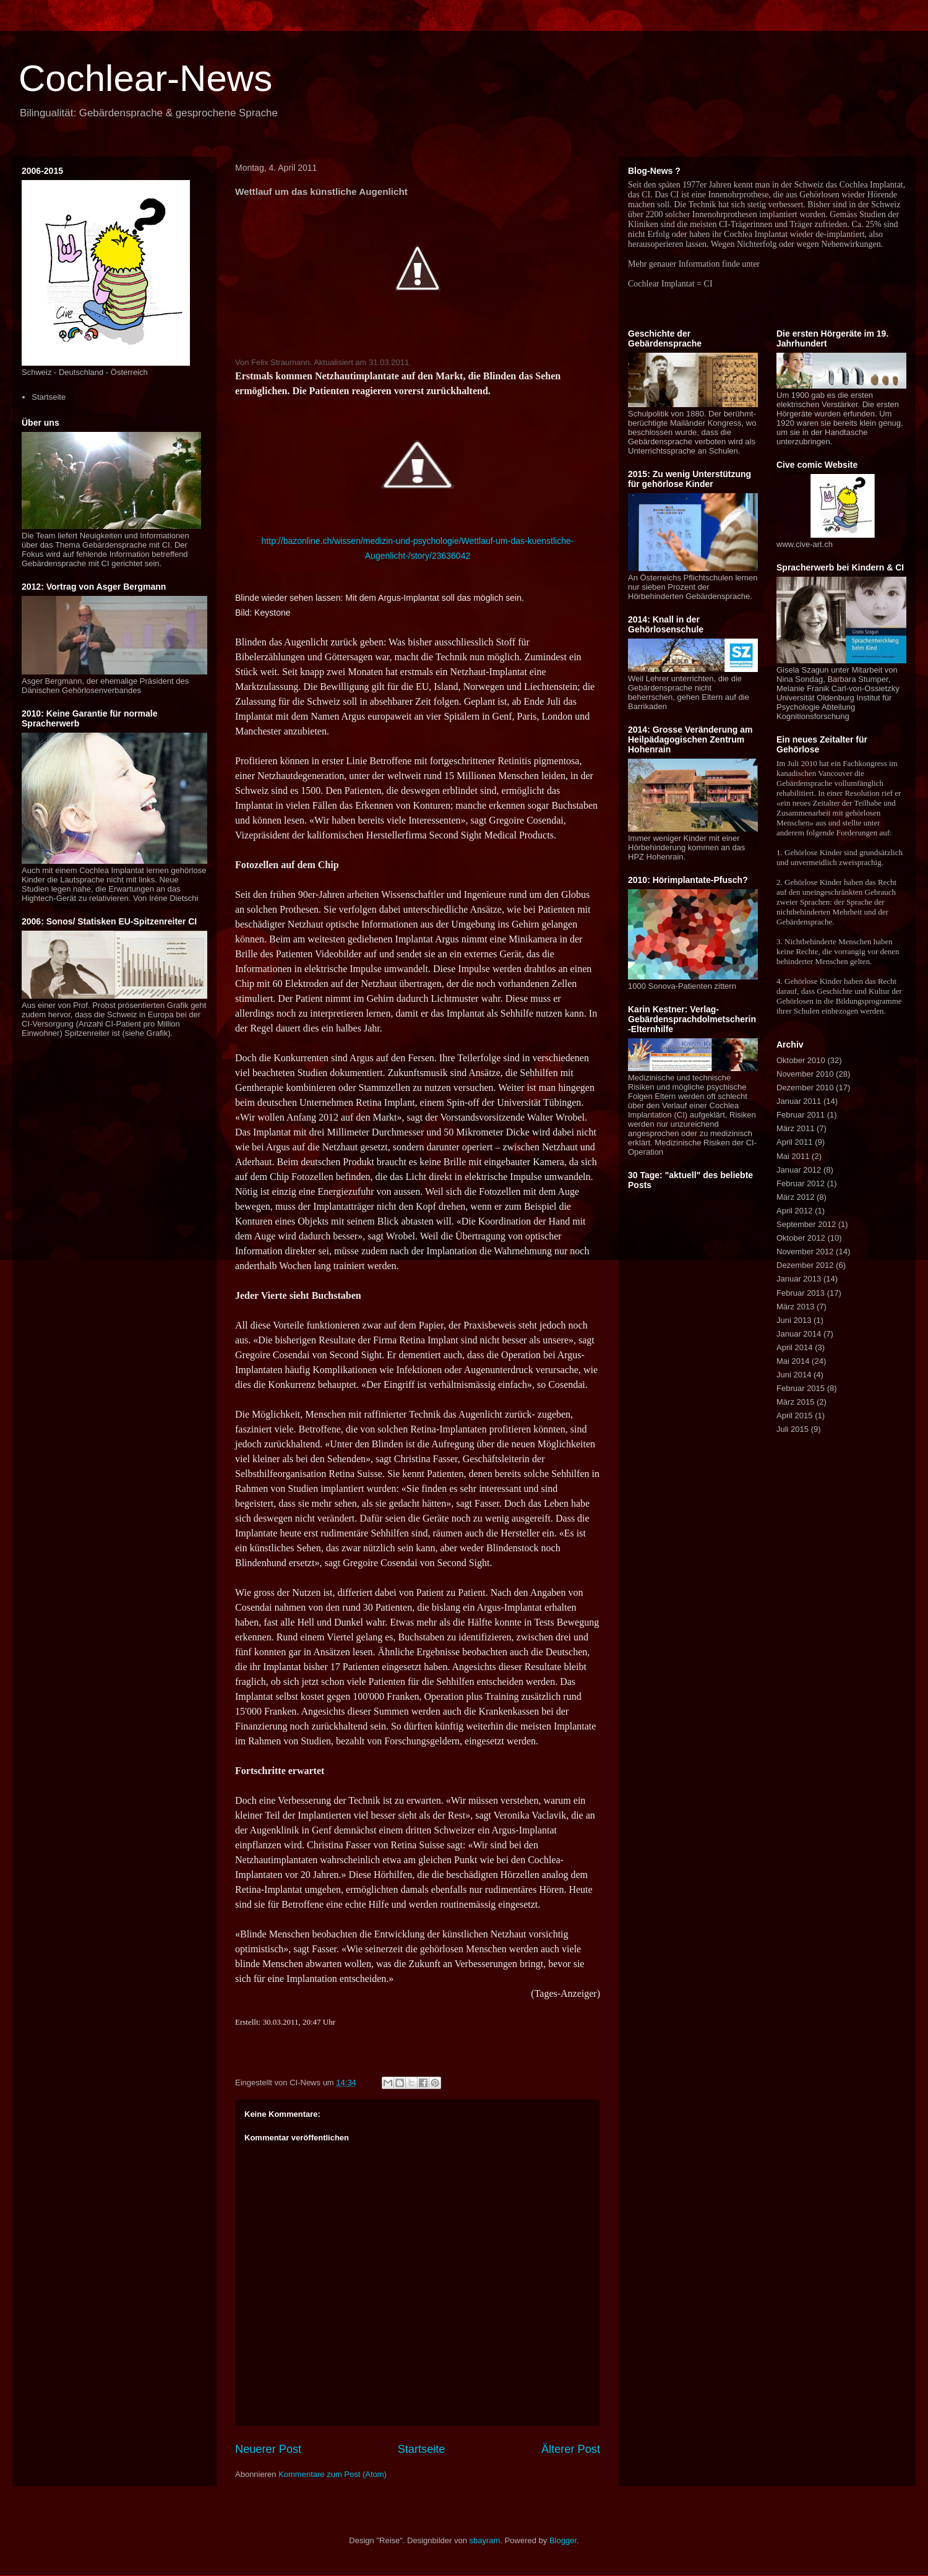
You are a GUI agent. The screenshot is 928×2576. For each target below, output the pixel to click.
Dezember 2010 (805, 1087)
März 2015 (795, 1401)
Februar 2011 (800, 1114)
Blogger (563, 2540)
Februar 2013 (800, 1293)
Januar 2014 (798, 1333)
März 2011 (795, 1128)
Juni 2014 (793, 1374)
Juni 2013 (793, 1320)
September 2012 (806, 1224)
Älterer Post (570, 2449)
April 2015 (794, 1415)
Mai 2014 (792, 1361)
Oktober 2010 (800, 1060)
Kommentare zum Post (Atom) (332, 2474)
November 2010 (805, 1074)
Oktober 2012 (800, 1238)
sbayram (485, 2540)
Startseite (421, 2449)
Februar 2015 (800, 1388)
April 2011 (794, 1142)
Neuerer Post (268, 2449)
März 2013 (795, 1306)
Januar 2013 (798, 1278)
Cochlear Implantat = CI (670, 283)
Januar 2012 (798, 1169)
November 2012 (805, 1251)
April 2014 (794, 1347)
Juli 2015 (792, 1429)
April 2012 (794, 1210)
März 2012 (795, 1197)
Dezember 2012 (805, 1265)
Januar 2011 (798, 1101)
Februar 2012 (800, 1183)
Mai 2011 (792, 1156)
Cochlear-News (145, 78)
